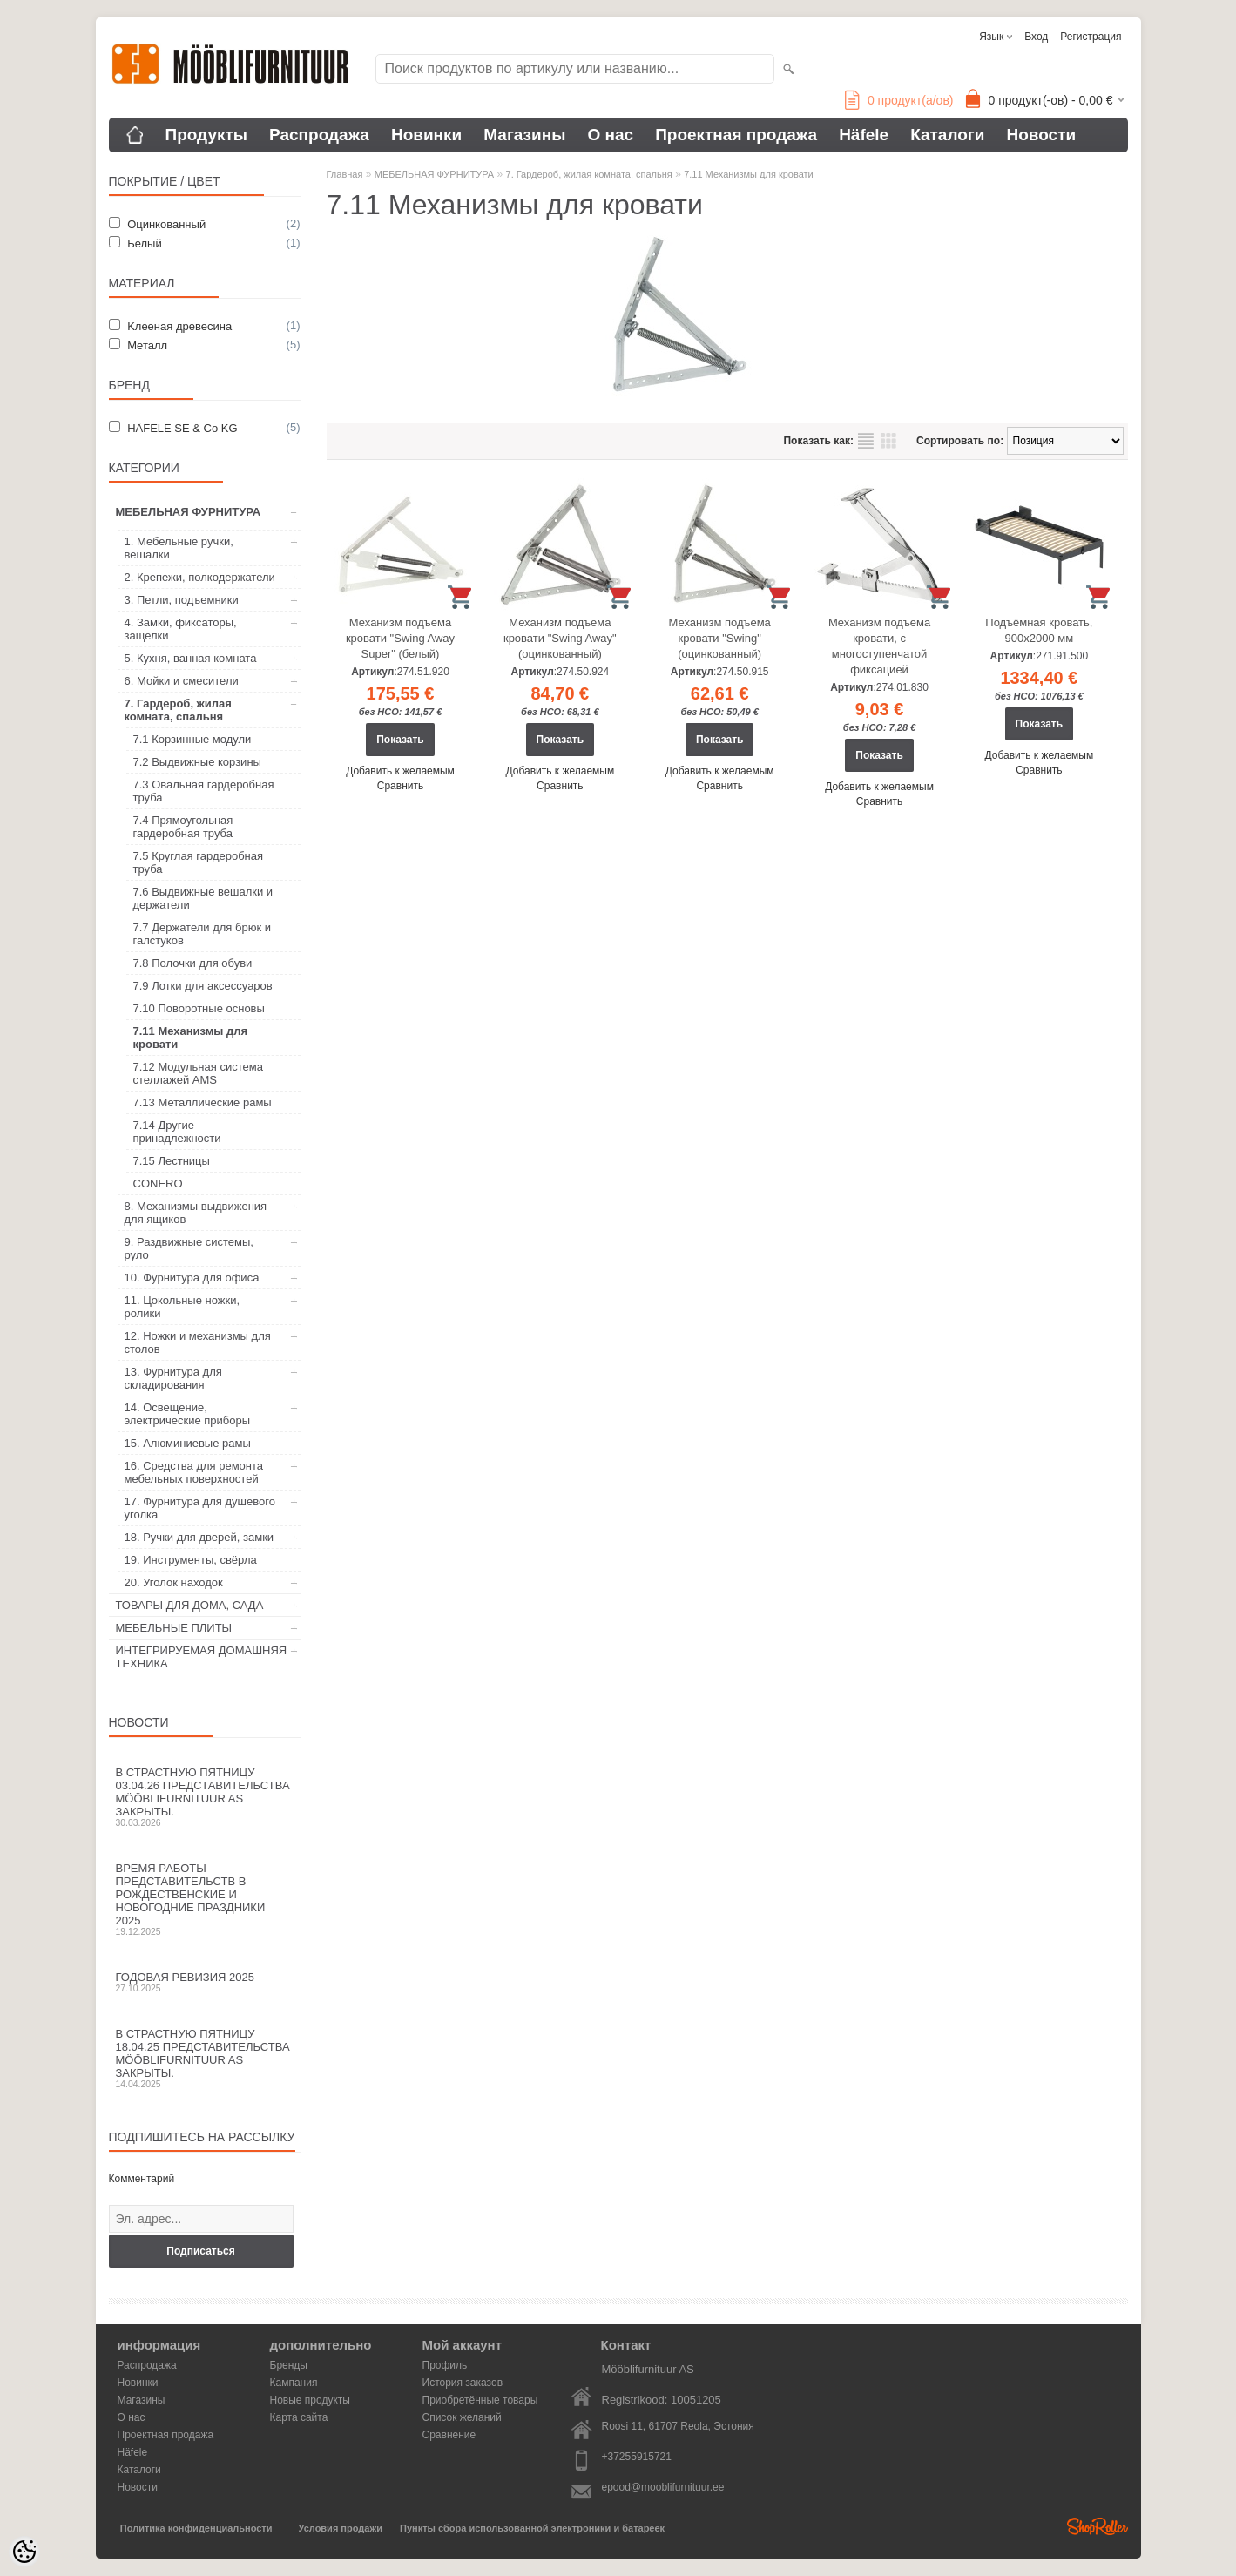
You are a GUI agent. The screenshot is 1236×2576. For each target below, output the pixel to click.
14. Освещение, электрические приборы (188, 1414)
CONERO (158, 1183)
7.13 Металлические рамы (202, 1102)
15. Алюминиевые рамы (188, 1443)
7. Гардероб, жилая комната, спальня (178, 710)
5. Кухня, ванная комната (191, 658)
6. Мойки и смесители (182, 680)
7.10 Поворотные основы (199, 1008)
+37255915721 (637, 2457)
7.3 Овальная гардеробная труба (203, 791)
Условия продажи (340, 2528)
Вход (1036, 36)
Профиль (445, 2365)
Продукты (206, 134)
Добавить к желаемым (400, 771)
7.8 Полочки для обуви (193, 963)
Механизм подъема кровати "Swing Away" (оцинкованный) (560, 638)
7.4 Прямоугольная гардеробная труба (183, 827)
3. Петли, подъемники (182, 599)
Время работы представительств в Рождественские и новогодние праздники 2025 (205, 1899)
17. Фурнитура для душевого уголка (200, 1508)
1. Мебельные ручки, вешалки (179, 548)
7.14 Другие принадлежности (177, 1132)
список (866, 441)
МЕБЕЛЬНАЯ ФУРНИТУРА (188, 511)
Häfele (863, 134)
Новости (1041, 134)
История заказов (462, 2383)
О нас (610, 134)
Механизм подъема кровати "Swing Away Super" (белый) (400, 638)
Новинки (426, 134)
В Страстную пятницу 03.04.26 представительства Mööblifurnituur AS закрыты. (205, 1797)
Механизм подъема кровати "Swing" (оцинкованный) (720, 638)
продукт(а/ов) (899, 100)
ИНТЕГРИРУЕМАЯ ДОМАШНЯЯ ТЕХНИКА (201, 1657)
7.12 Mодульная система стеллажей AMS (198, 1073)
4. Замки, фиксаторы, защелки (181, 629)
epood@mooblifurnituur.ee (663, 2487)
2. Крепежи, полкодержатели (200, 577)
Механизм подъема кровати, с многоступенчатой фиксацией (879, 646)
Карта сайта (299, 2417)
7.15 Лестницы (171, 1160)
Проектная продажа (736, 134)
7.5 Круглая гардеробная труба (198, 862)
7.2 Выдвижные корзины (197, 761)
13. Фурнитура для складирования (173, 1378)
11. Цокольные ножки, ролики (182, 1307)
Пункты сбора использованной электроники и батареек (532, 2528)
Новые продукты (310, 2400)
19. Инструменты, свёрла (191, 1559)
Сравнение (449, 2435)
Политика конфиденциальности (196, 2528)
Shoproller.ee (1097, 2526)
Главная (345, 174)
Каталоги (947, 134)
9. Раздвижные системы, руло (189, 1248)
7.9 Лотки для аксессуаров (203, 985)
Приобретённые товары (480, 2400)
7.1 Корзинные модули (192, 739)
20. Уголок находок (174, 1582)
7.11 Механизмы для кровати (190, 1037)
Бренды (288, 2365)
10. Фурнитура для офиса (192, 1277)
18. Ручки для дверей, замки (199, 1537)
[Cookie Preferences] (24, 2551)
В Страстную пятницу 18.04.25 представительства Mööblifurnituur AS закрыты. (205, 2058)
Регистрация (1090, 36)
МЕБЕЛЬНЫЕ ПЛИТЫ (174, 1627)
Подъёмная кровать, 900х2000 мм (1038, 630)
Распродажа (319, 134)
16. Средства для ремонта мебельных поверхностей (194, 1472)
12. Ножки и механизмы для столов (198, 1342)
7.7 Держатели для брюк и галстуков (202, 934)
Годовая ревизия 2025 (205, 1982)
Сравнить (400, 786)
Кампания (294, 2383)
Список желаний (462, 2417)
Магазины (524, 134)
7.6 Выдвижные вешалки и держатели (203, 898)
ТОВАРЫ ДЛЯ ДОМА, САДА (190, 1605)
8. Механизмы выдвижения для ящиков (196, 1213)
